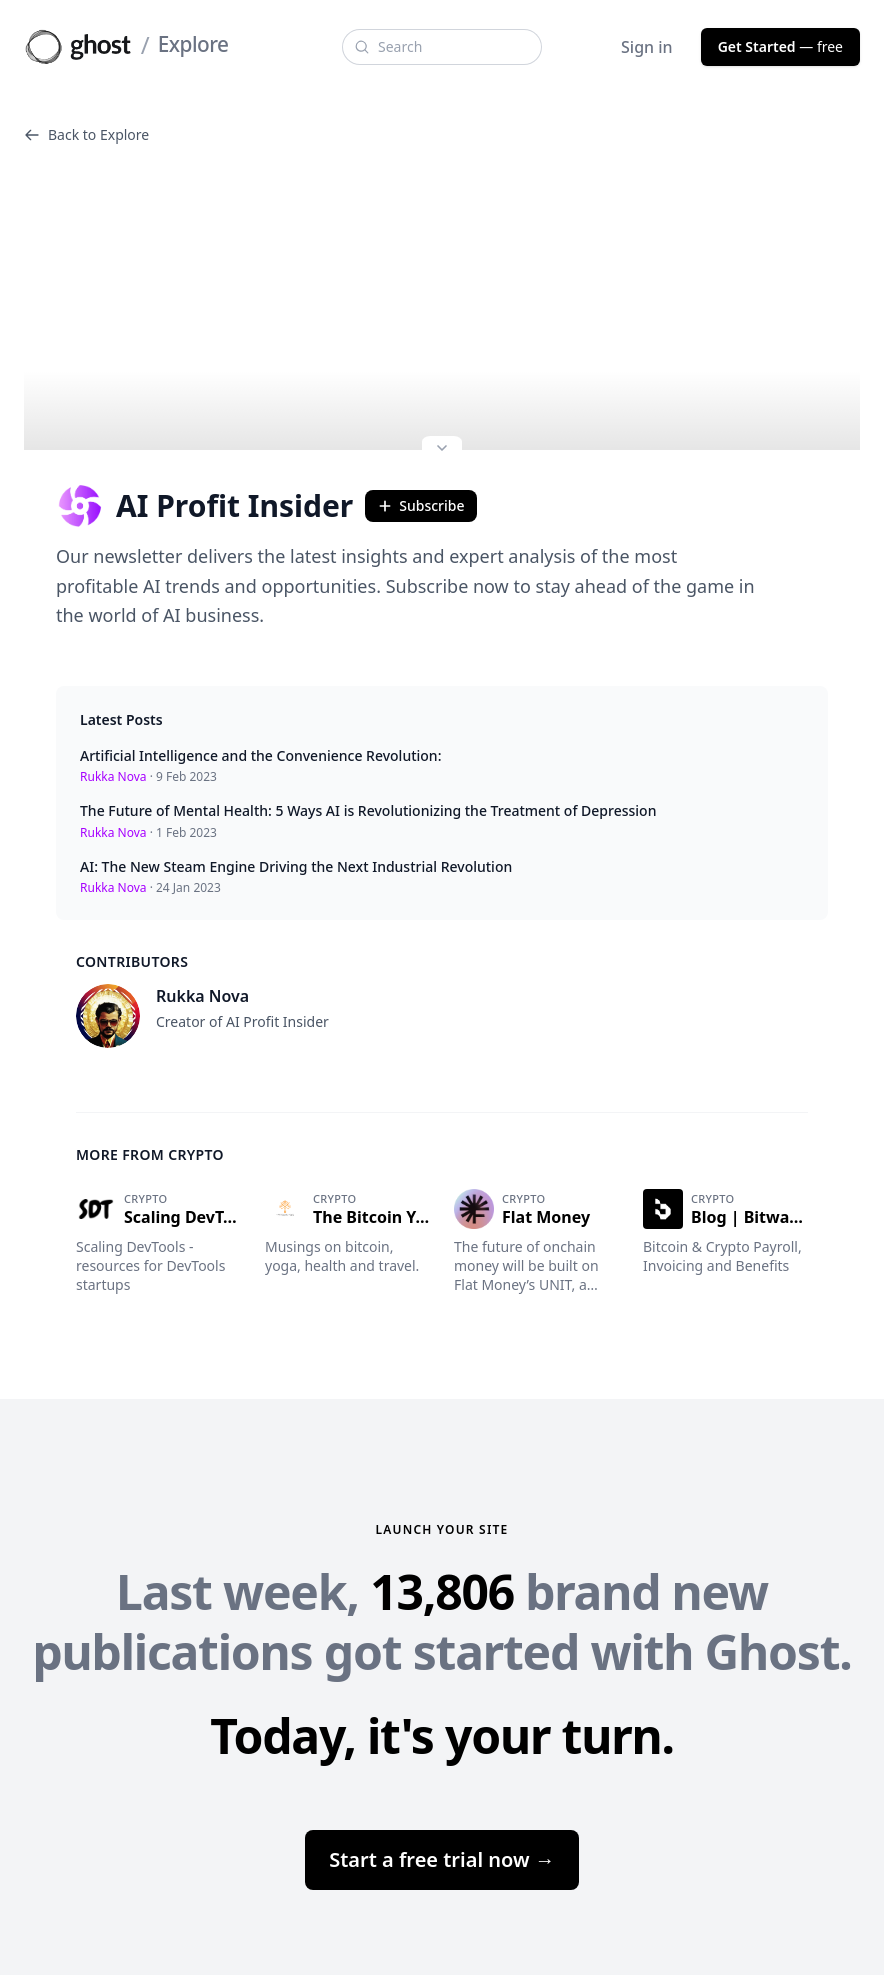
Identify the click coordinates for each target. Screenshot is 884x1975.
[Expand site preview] (442, 450)
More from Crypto (150, 1154)
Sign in (647, 47)
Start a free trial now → (442, 1859)
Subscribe (420, 505)
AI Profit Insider (204, 506)
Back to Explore (86, 134)
